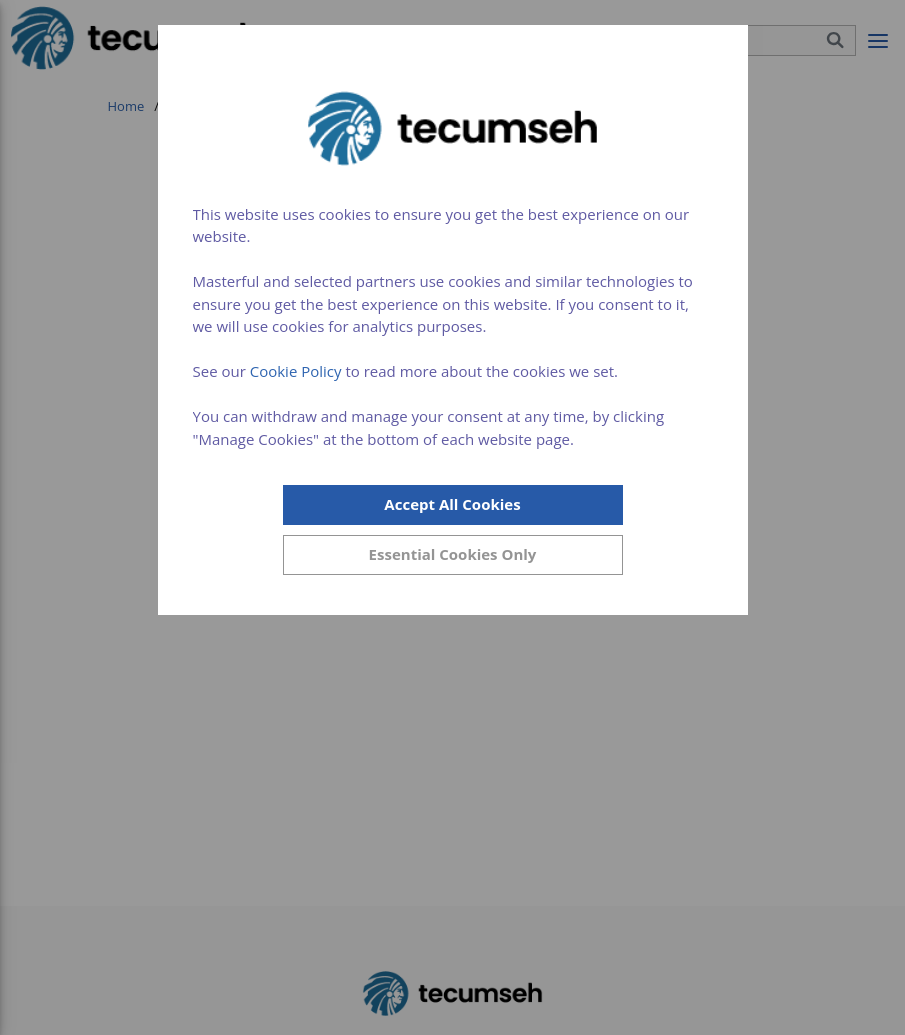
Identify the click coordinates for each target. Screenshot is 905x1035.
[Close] (453, 555)
